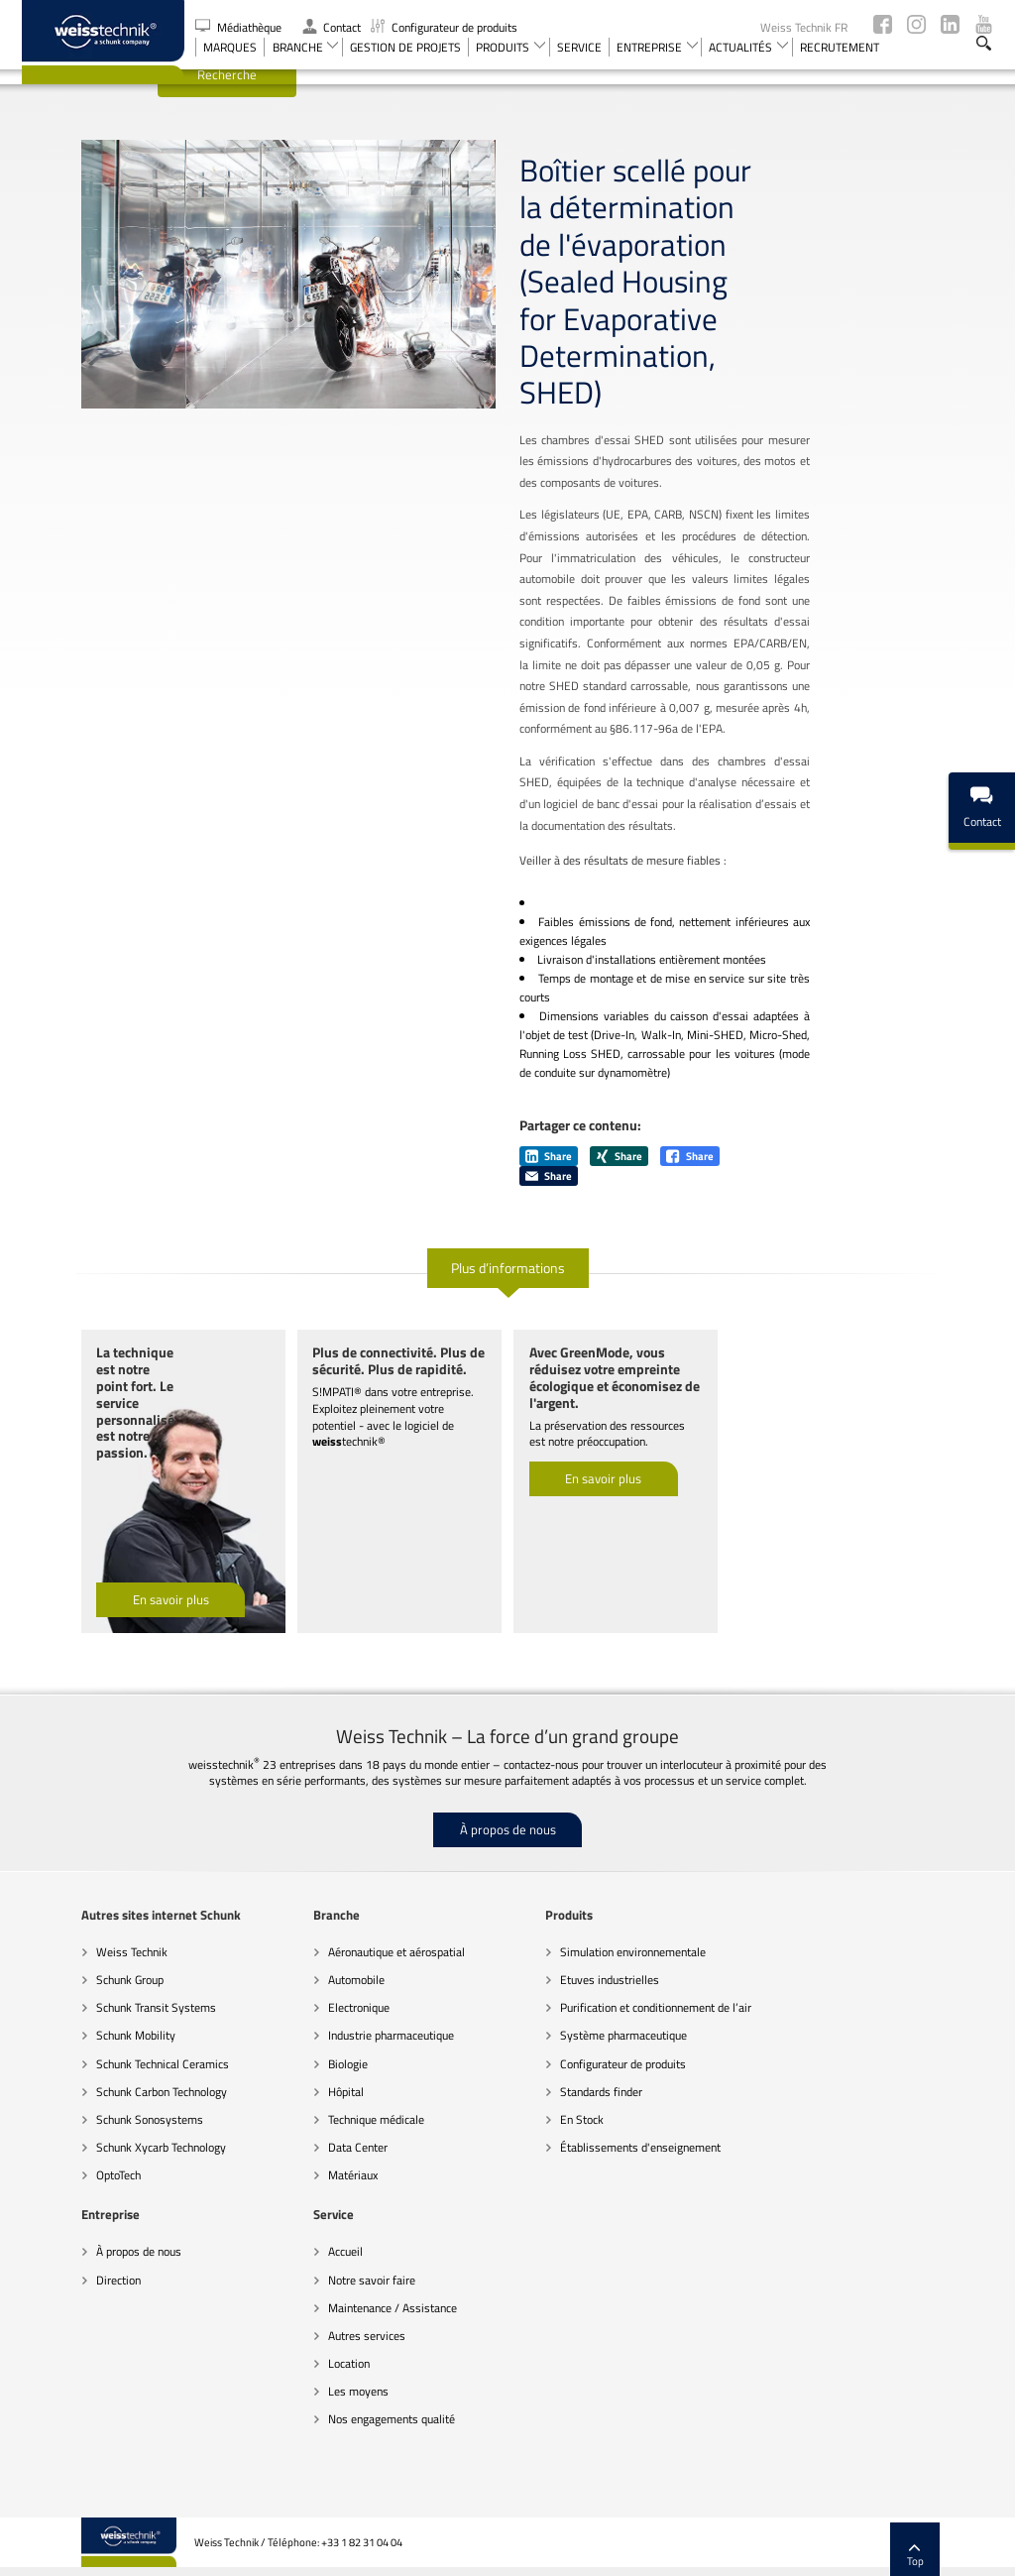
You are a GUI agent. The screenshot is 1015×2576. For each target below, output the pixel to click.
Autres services (75, 2294)
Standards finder (542, 2051)
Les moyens (67, 2351)
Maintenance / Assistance (101, 2267)
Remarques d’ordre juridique (650, 2551)
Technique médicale (317, 2078)
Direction (755, 1939)
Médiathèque (239, 27)
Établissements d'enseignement (581, 2107)
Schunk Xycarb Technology (102, 2107)
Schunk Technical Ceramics (103, 2023)
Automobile (297, 1939)
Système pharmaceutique (564, 1995)
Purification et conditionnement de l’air (596, 1967)
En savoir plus (111, 1560)
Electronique (299, 1967)
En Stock (522, 2078)
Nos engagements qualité (100, 2379)
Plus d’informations (508, 1227)
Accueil (54, 2211)
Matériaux (293, 2135)
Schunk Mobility (76, 1995)
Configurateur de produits (444, 27)
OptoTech (59, 2135)
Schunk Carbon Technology (102, 2051)
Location (57, 2322)
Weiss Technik (72, 1911)
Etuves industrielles (550, 1939)
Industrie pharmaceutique (332, 1995)
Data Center (298, 2107)
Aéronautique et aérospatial (337, 1911)
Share (548, 1115)
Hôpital (286, 2051)
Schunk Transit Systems (97, 1967)
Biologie (288, 2023)
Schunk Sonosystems (90, 2078)
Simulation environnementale (573, 1911)
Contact (331, 27)
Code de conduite (292, 2551)
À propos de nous (508, 1789)
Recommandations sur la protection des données (458, 2551)
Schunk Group (70, 1939)
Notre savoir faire (80, 2239)
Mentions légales (891, 2551)
